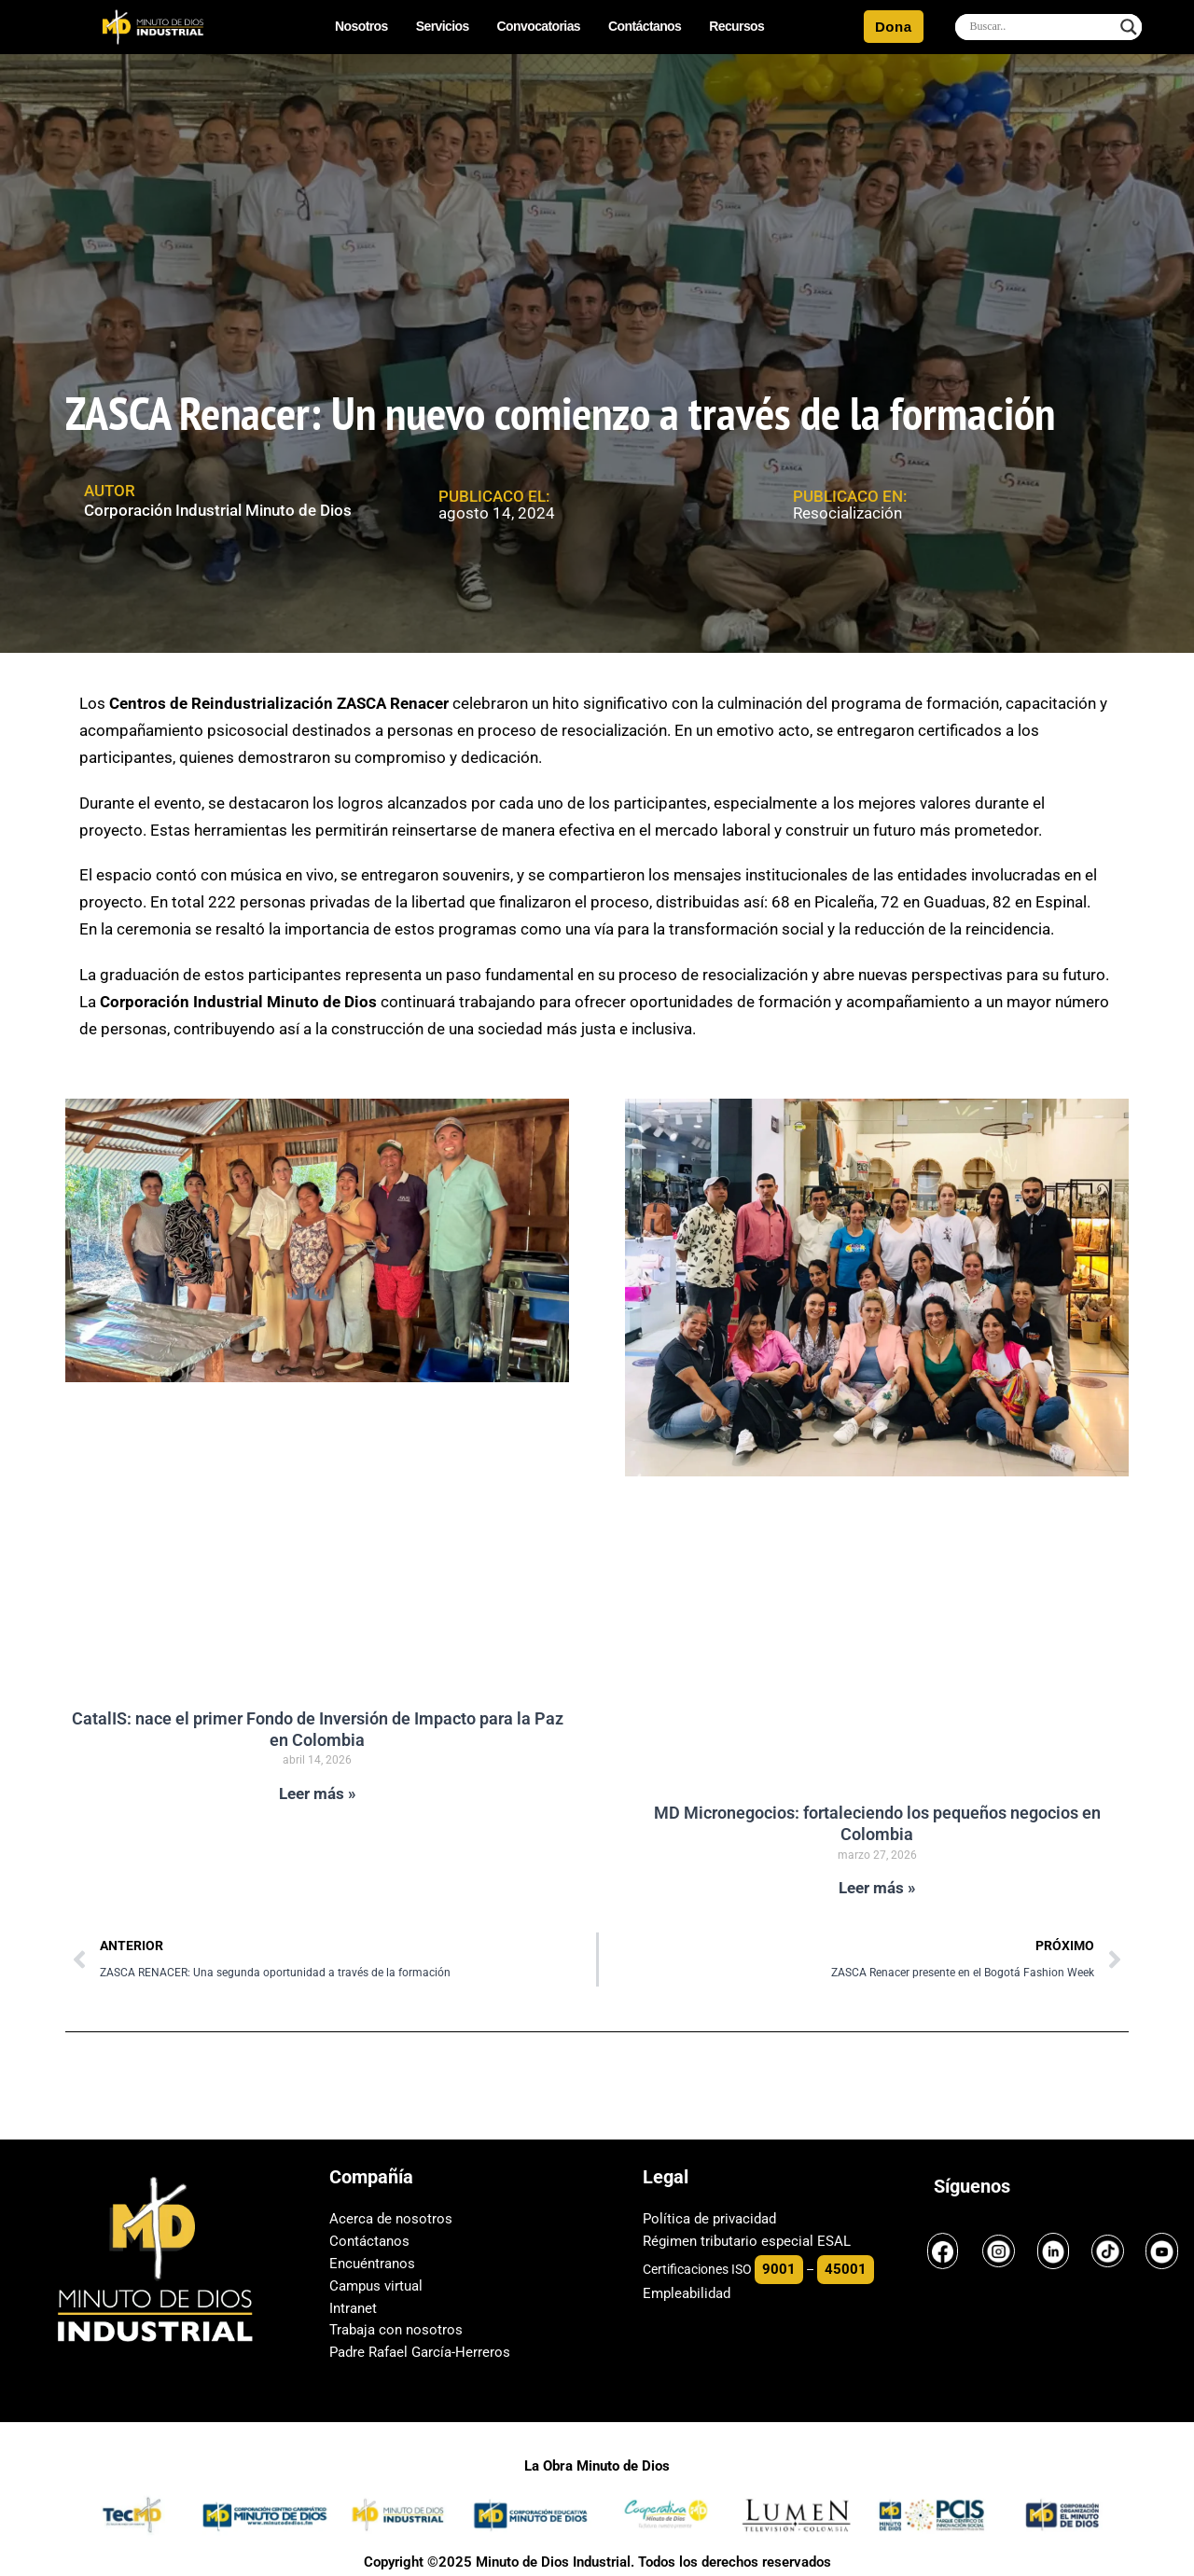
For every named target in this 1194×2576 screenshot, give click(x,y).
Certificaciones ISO (697, 2269)
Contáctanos (644, 26)
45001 (846, 2269)
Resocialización (847, 513)
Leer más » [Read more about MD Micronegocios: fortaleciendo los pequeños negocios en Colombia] (877, 1887)
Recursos (736, 26)
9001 (779, 2269)
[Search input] (1040, 27)
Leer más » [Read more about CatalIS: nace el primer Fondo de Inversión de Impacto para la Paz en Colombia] (317, 1793)
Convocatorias (538, 26)
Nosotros (361, 26)
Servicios (442, 26)
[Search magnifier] (1129, 27)
